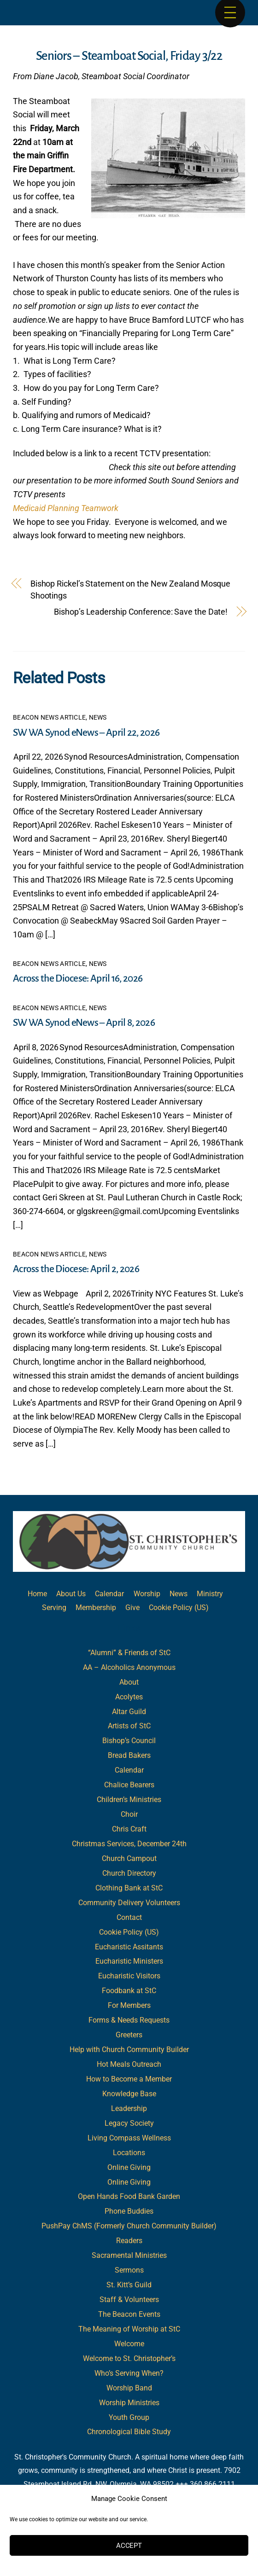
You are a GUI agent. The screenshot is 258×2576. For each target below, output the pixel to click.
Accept (129, 2545)
